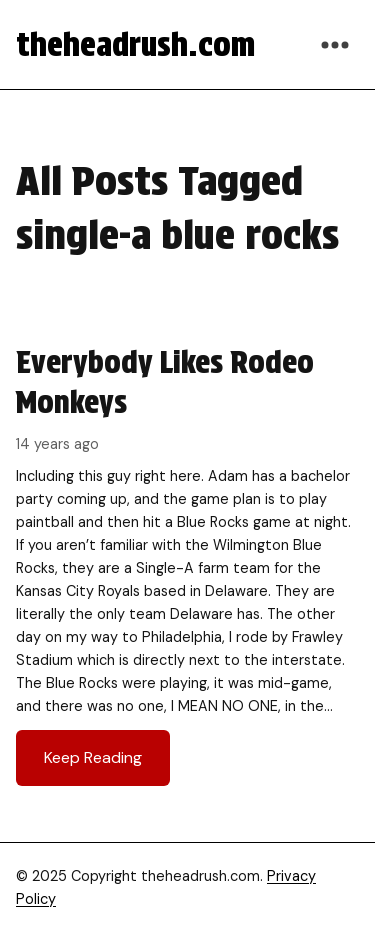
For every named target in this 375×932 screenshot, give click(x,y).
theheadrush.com (135, 44)
